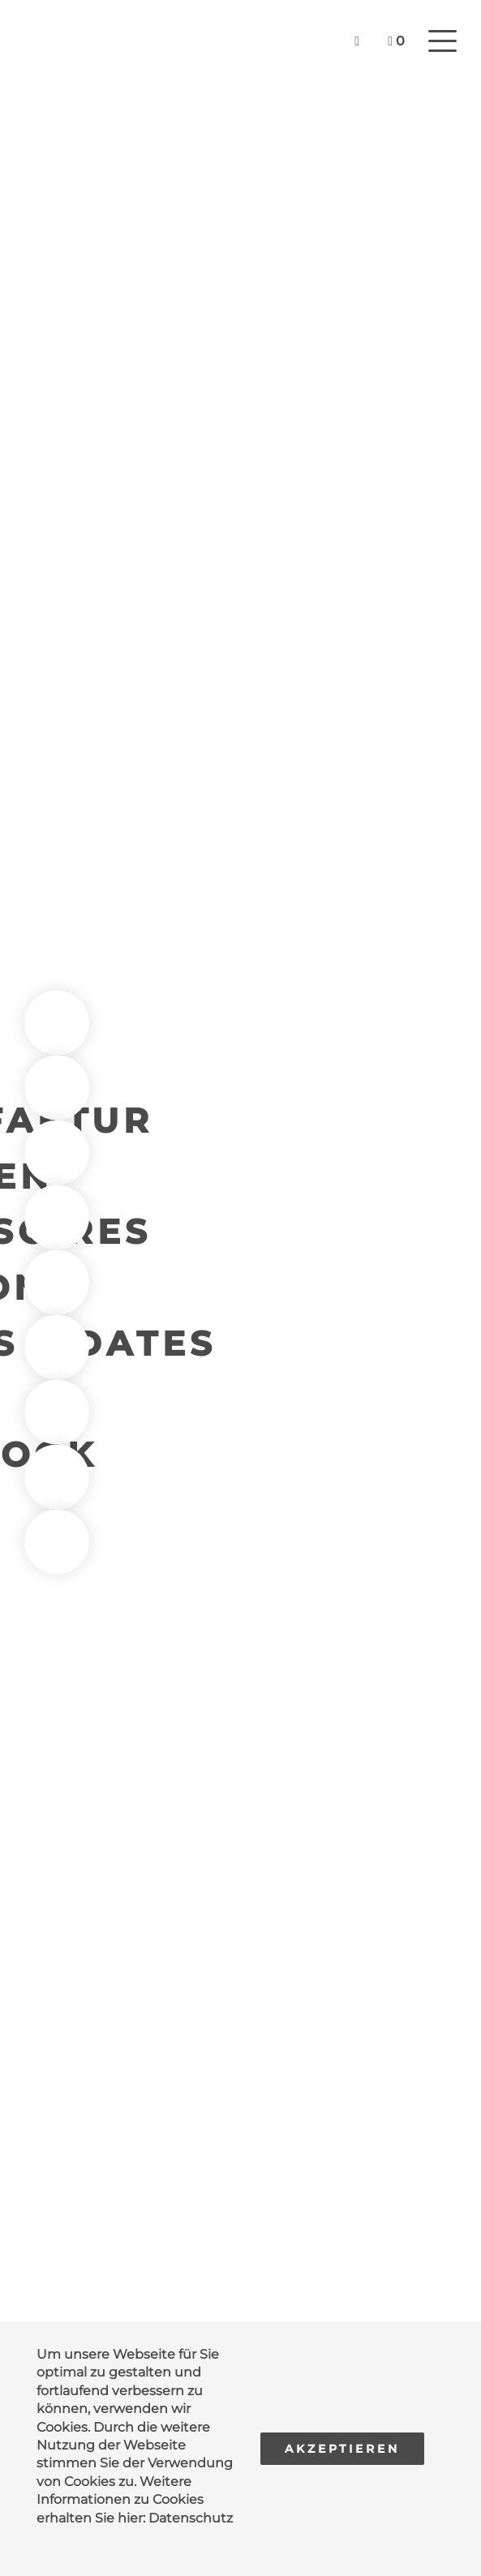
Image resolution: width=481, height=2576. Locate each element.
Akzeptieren (342, 2448)
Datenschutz (190, 2518)
